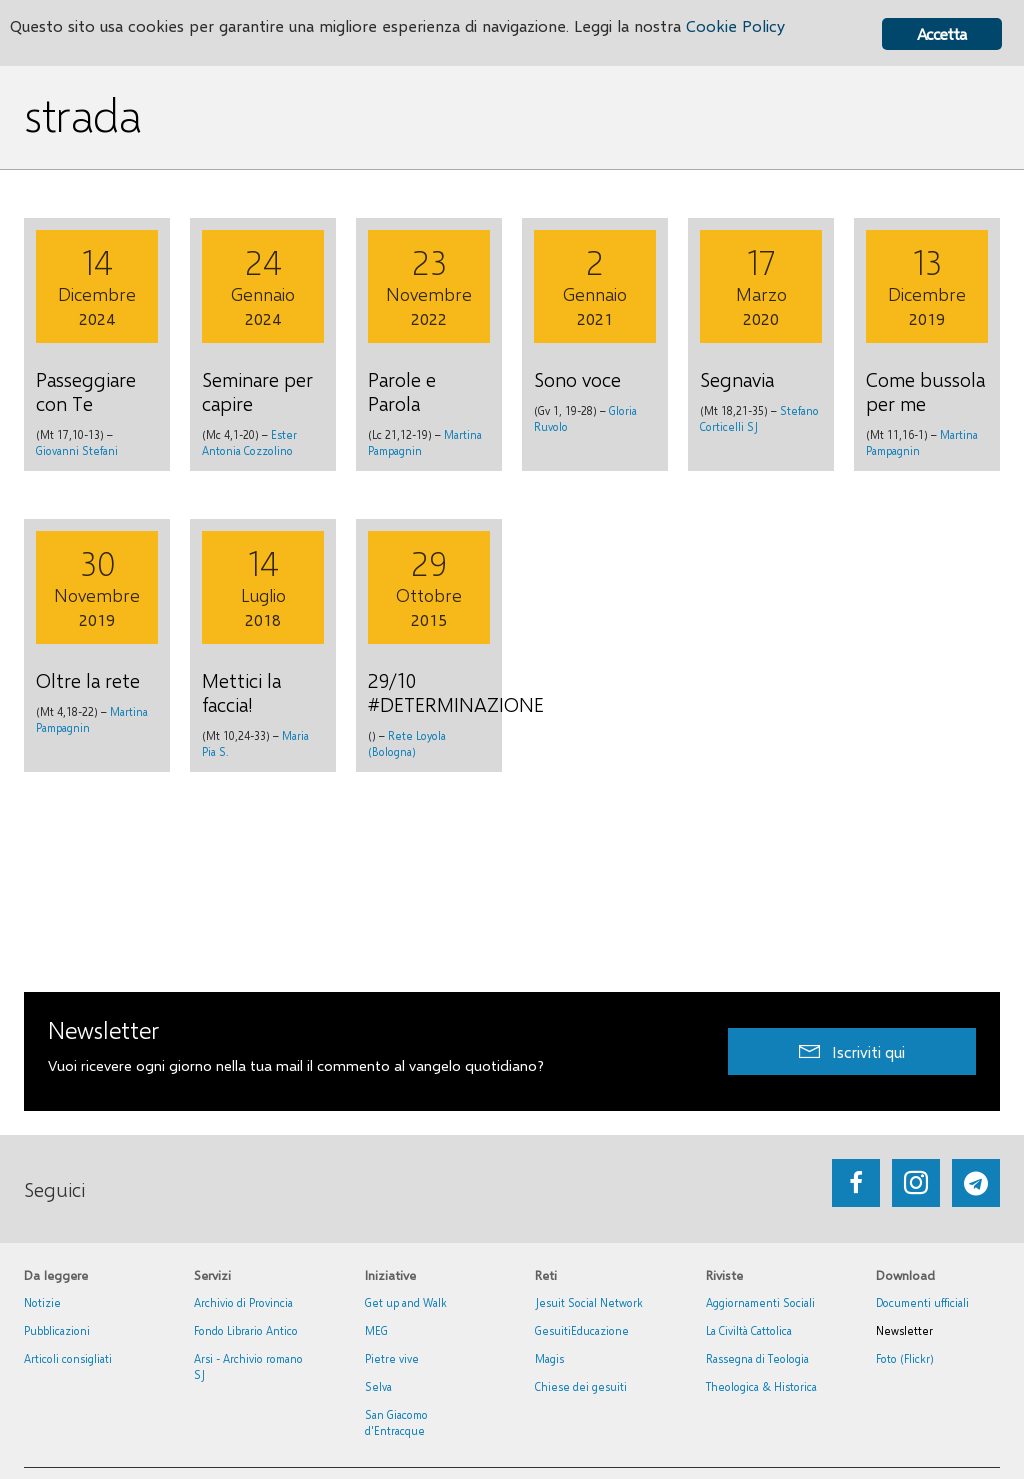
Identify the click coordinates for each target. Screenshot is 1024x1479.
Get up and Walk (406, 1302)
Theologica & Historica (761, 1386)
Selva (378, 1386)
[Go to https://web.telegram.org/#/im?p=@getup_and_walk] (976, 1183)
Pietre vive (392, 1358)
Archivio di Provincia (243, 1302)
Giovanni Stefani (77, 450)
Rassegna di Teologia (757, 1358)
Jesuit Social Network (589, 1302)
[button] (852, 1051)
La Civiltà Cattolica (749, 1330)
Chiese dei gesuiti (581, 1386)
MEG (376, 1330)
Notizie (42, 1302)
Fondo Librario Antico (246, 1330)
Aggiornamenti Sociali (760, 1302)
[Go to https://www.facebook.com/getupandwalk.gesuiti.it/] (856, 1183)
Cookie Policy (762, 27)
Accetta (941, 33)
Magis (549, 1358)
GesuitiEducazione (582, 1330)
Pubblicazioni (57, 1330)
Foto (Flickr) (905, 1358)
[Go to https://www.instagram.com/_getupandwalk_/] (916, 1183)
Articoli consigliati (68, 1358)
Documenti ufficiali (922, 1302)
